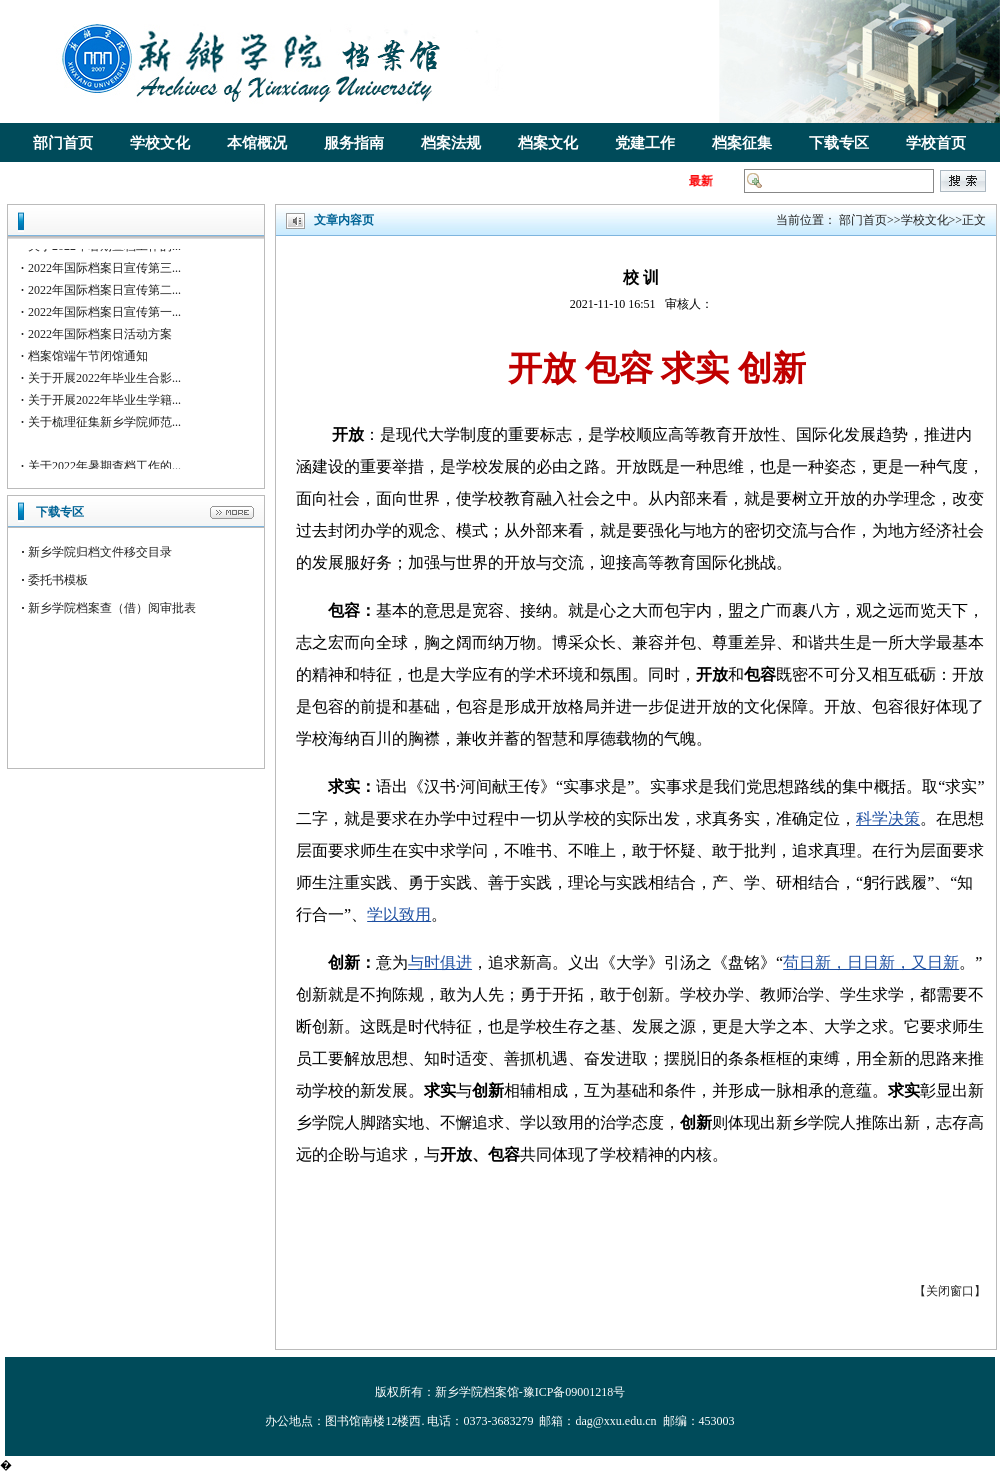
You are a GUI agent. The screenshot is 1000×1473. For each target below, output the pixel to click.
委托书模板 (58, 580)
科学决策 (888, 818)
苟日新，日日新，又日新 (871, 962)
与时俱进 (440, 962)
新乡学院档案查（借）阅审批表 (112, 608)
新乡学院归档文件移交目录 (100, 552)
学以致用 (399, 914)
